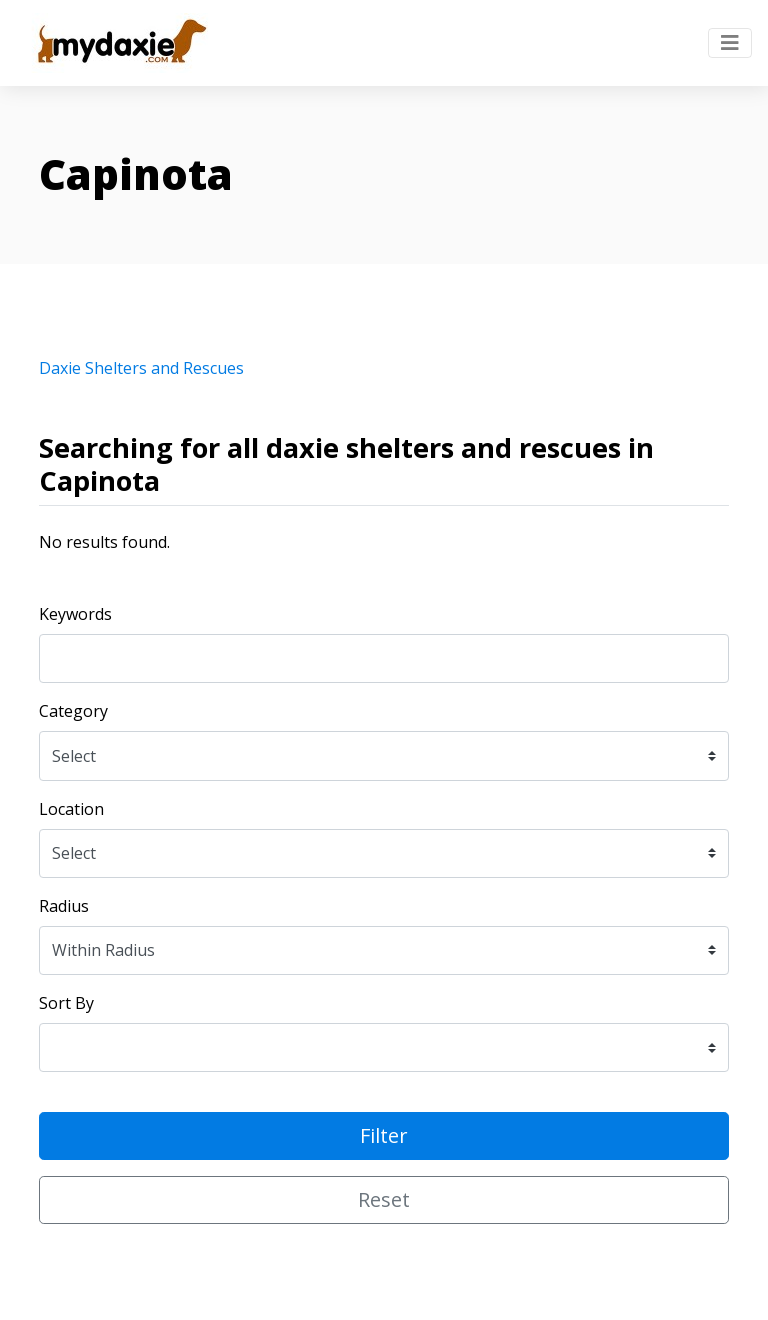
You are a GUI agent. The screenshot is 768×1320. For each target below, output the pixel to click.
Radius (64, 906)
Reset (384, 1199)
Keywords (75, 614)
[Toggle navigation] (730, 43)
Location (71, 809)
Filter (384, 1135)
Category (73, 711)
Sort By (66, 1003)
